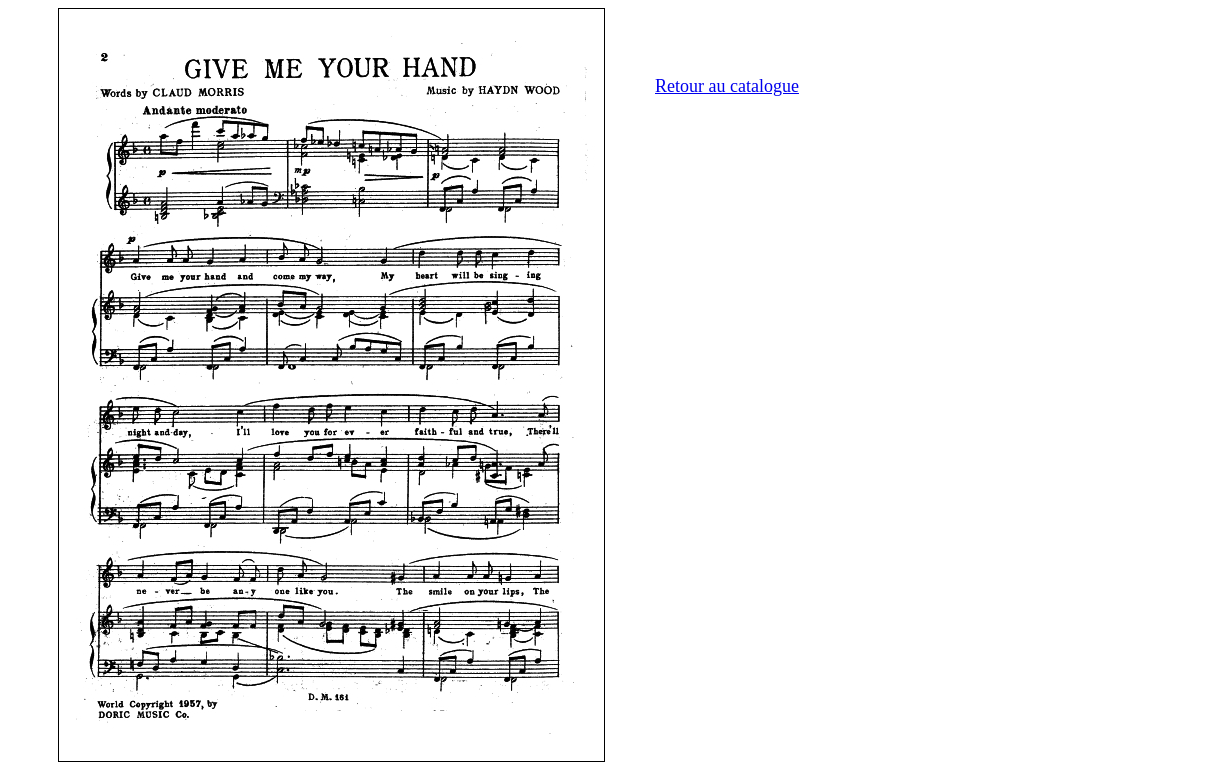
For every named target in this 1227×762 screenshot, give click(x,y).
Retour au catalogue (727, 86)
